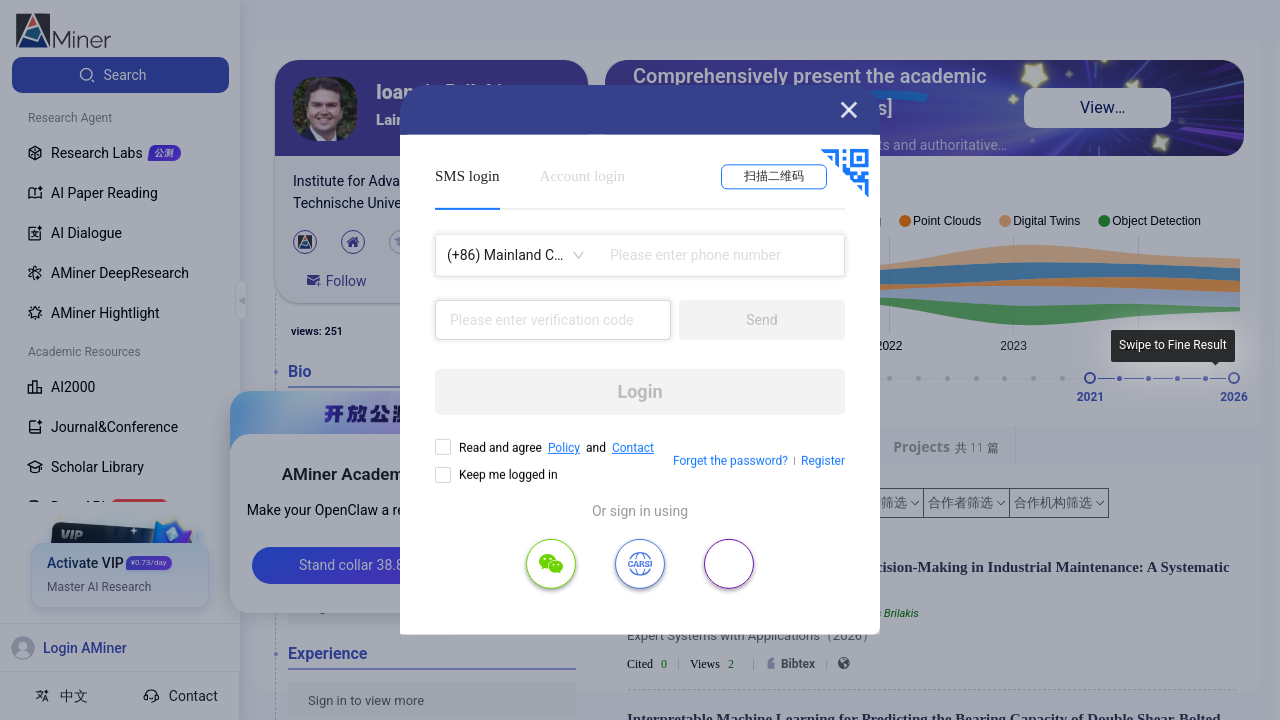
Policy (564, 448)
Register (823, 461)
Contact (633, 448)
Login (639, 391)
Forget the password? (730, 461)
